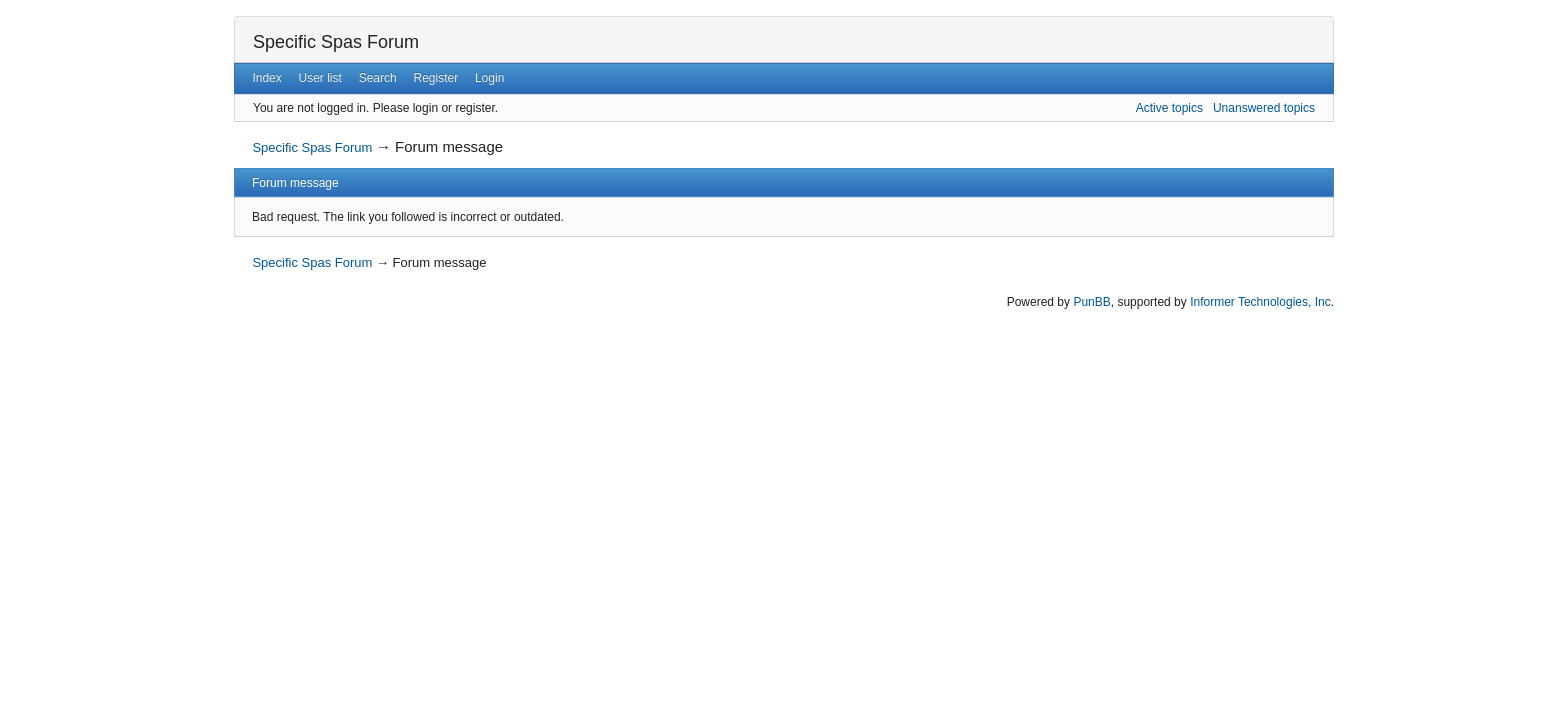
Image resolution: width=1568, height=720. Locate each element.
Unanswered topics (1264, 108)
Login (489, 78)
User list (320, 78)
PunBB (1091, 302)
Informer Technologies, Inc (1260, 302)
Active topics (1169, 108)
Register (435, 78)
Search (378, 78)
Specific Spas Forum (336, 42)
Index (266, 78)
